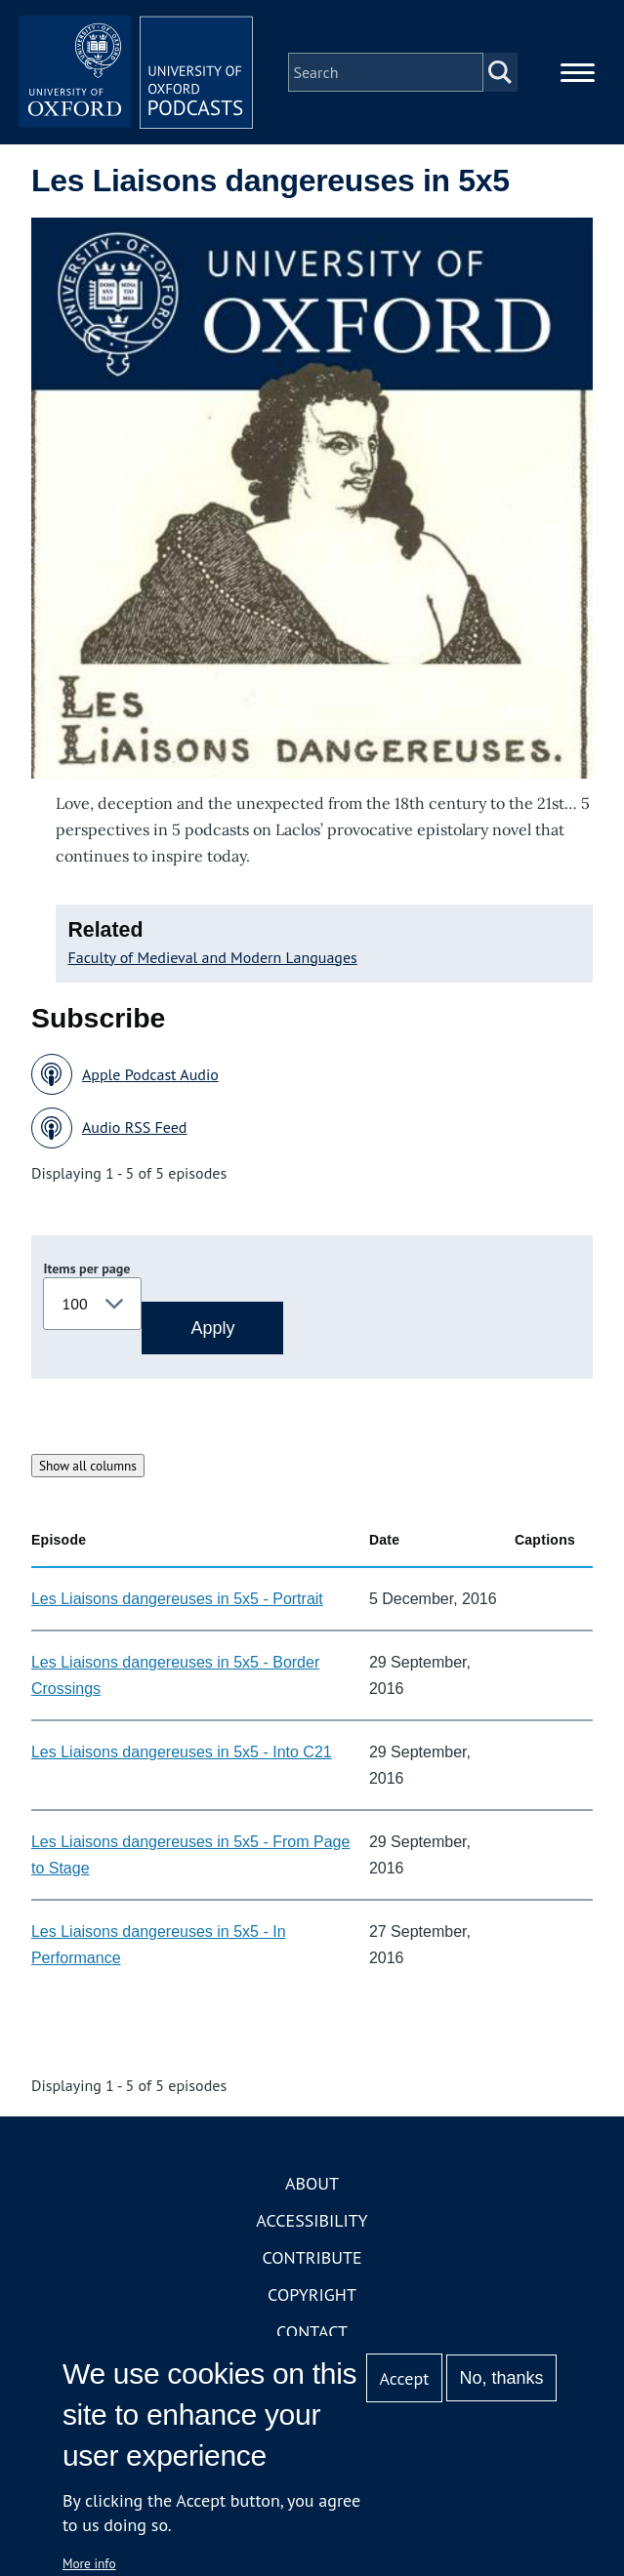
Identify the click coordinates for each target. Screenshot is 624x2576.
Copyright (312, 2294)
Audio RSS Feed (134, 1127)
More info (89, 2563)
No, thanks (502, 2378)
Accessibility (311, 2220)
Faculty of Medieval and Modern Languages (211, 957)
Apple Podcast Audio (150, 1074)
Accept (405, 2378)
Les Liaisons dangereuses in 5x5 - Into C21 (181, 1752)
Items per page (86, 1268)
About (312, 2183)
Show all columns (88, 1465)
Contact (312, 2331)
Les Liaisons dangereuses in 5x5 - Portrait (177, 1598)
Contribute (311, 2257)
